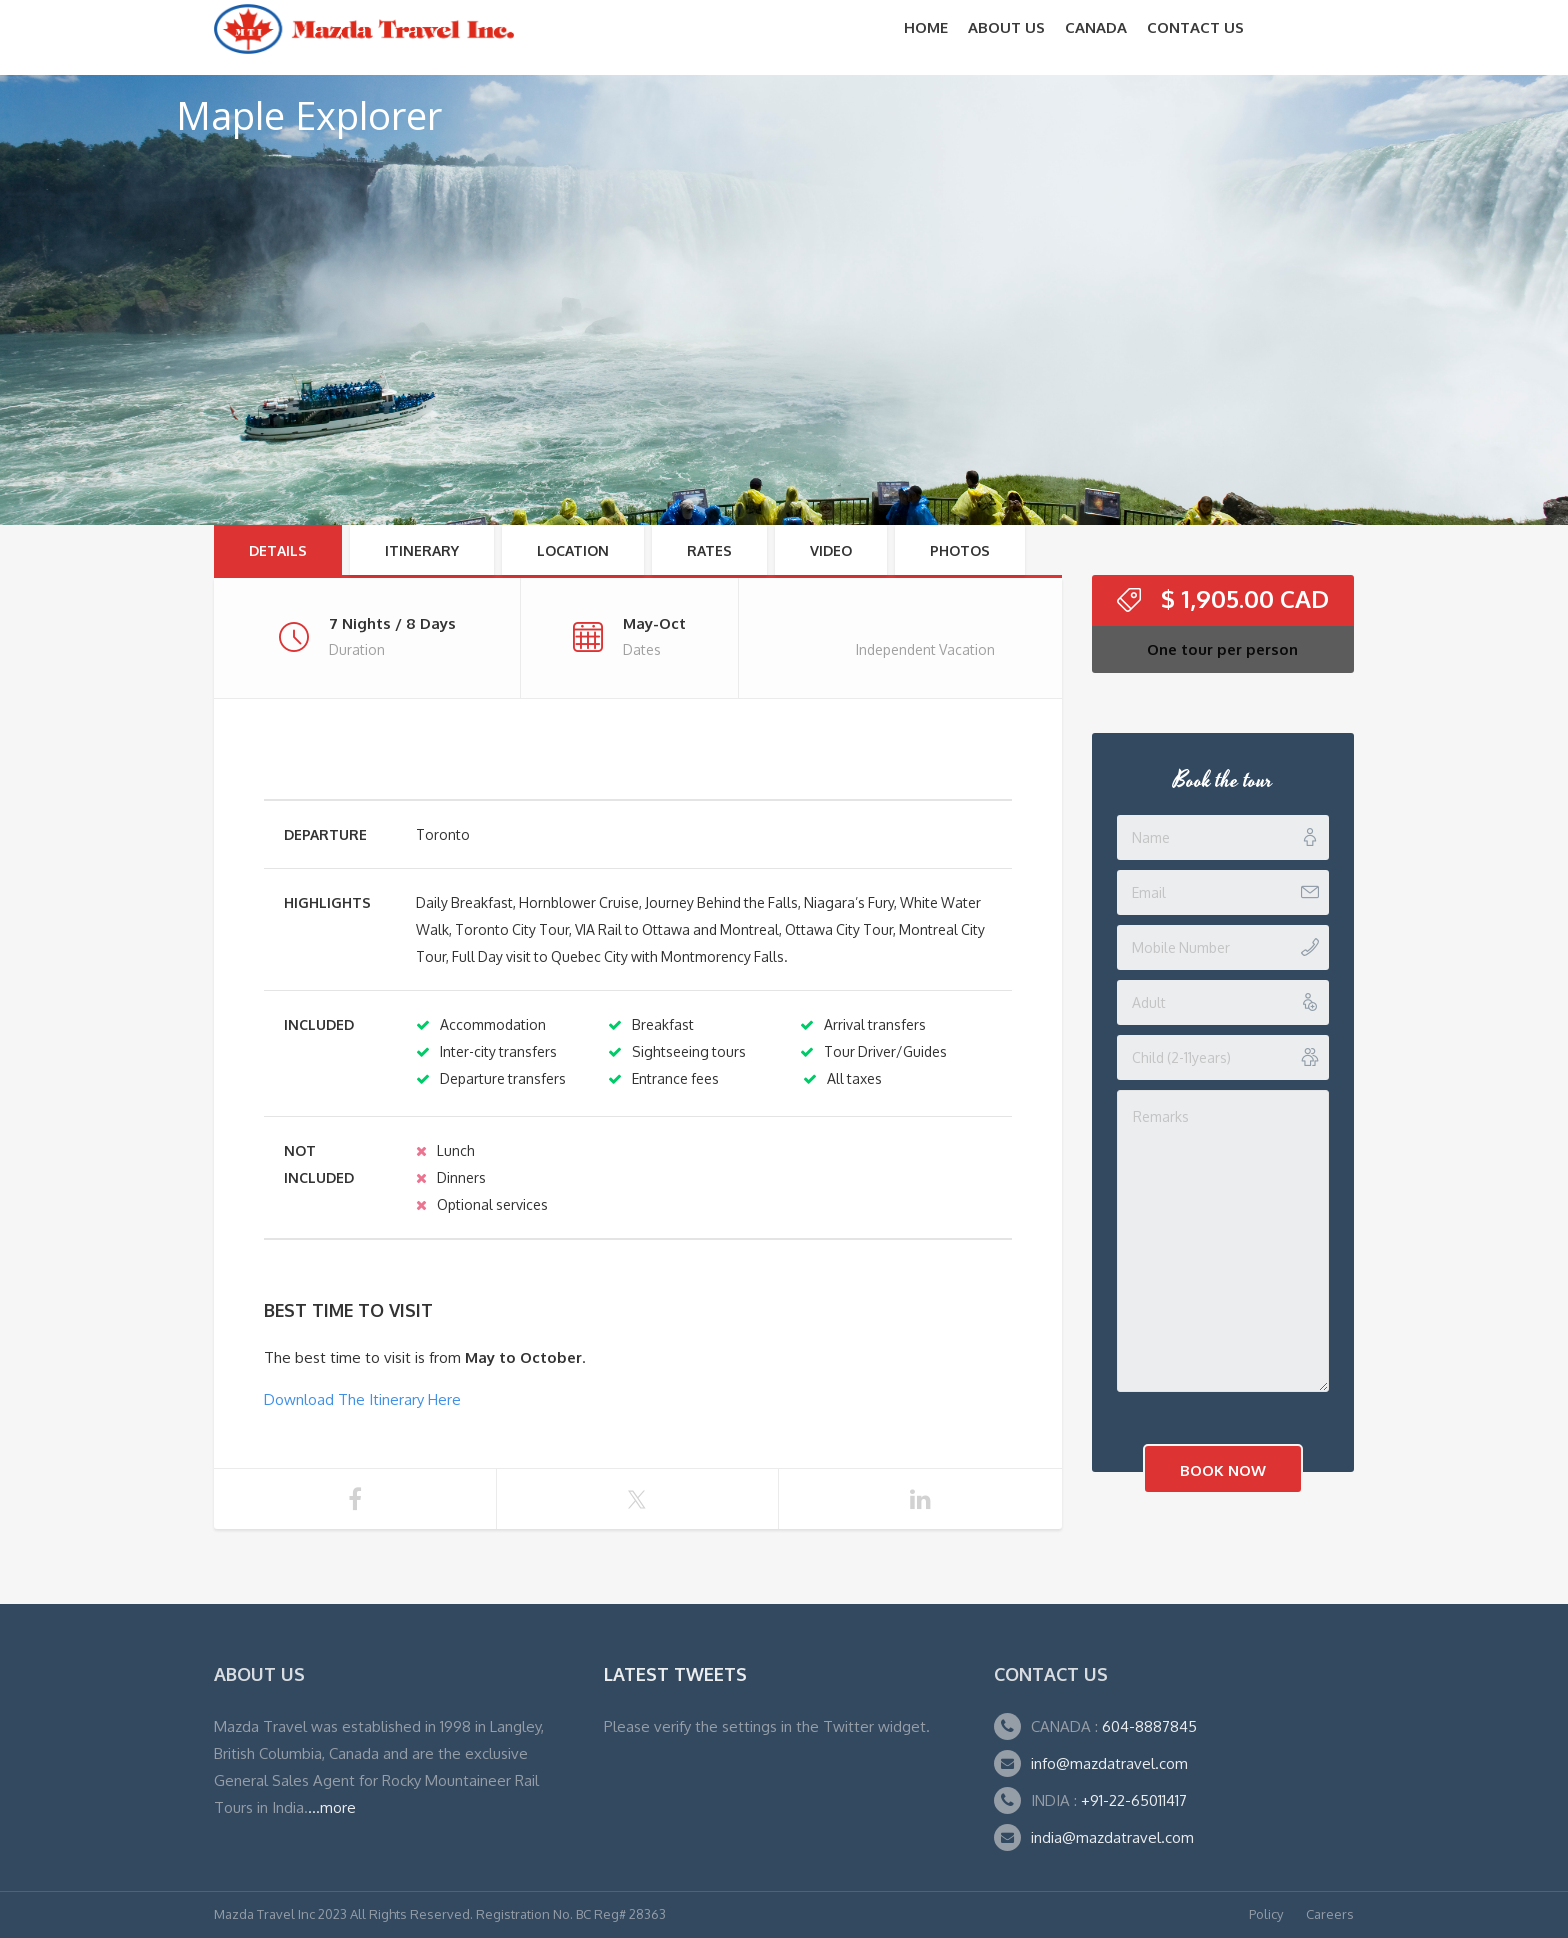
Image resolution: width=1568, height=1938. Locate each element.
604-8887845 (1147, 1726)
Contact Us (1195, 27)
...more (332, 1807)
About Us (1006, 27)
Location (573, 550)
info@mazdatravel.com (1109, 1763)
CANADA (1096, 27)
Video (831, 550)
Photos (960, 550)
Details (278, 550)
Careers (1330, 1914)
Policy (1266, 1914)
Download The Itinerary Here (362, 1399)
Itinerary (422, 550)
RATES (709, 550)
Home (926, 27)
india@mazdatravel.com (1112, 1837)
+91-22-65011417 (1134, 1800)
